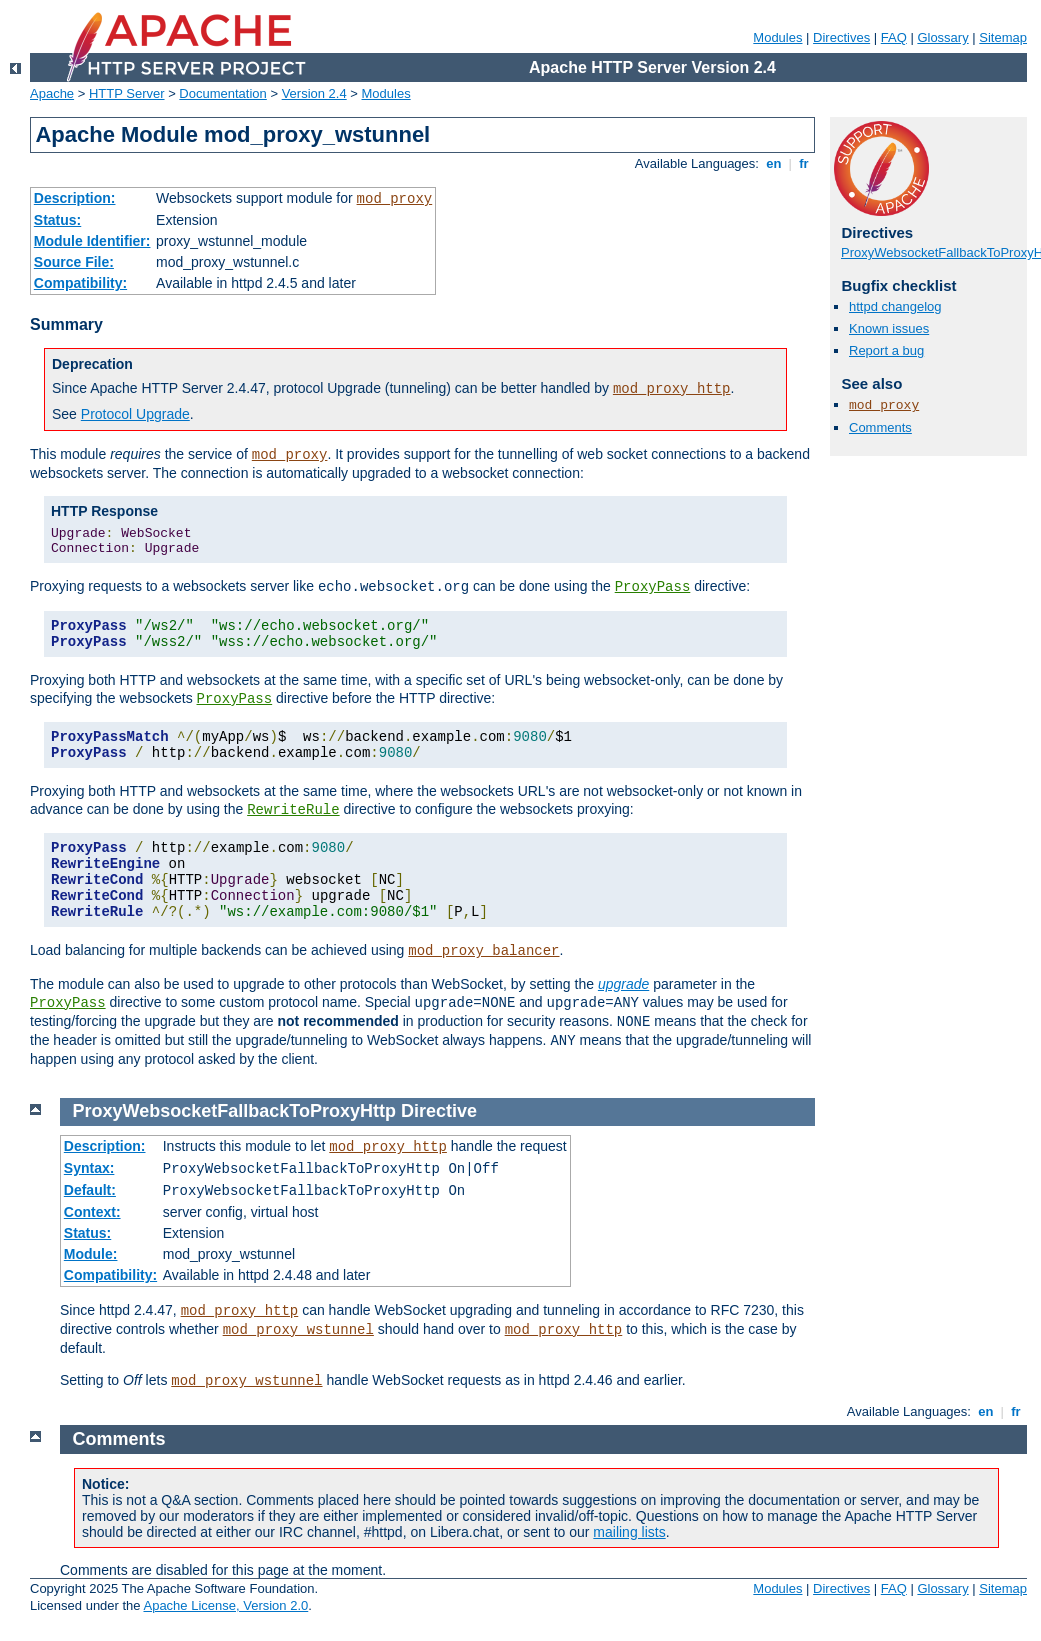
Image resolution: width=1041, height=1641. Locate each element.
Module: (91, 1254)
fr (804, 163)
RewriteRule (293, 810)
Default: (90, 1190)
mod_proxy (395, 199)
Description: (75, 198)
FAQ (894, 37)
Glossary (942, 37)
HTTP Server (127, 93)
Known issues (889, 328)
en (774, 163)
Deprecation (92, 364)
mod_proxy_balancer (483, 951)
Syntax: (89, 1168)
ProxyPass (653, 587)
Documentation (222, 93)
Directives (841, 37)
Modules (777, 37)
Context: (92, 1212)
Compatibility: (80, 283)
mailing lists (629, 1532)
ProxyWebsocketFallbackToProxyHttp (234, 1111)
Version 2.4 (314, 93)
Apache (52, 93)
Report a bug (886, 350)
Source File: (74, 262)
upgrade (623, 984)
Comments (880, 427)
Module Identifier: (92, 241)
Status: (57, 220)
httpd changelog (895, 306)
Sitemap (1003, 37)
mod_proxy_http (672, 389)
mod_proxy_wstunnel (298, 1330)
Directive (439, 1111)
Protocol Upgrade (135, 414)
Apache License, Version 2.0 (225, 1605)
